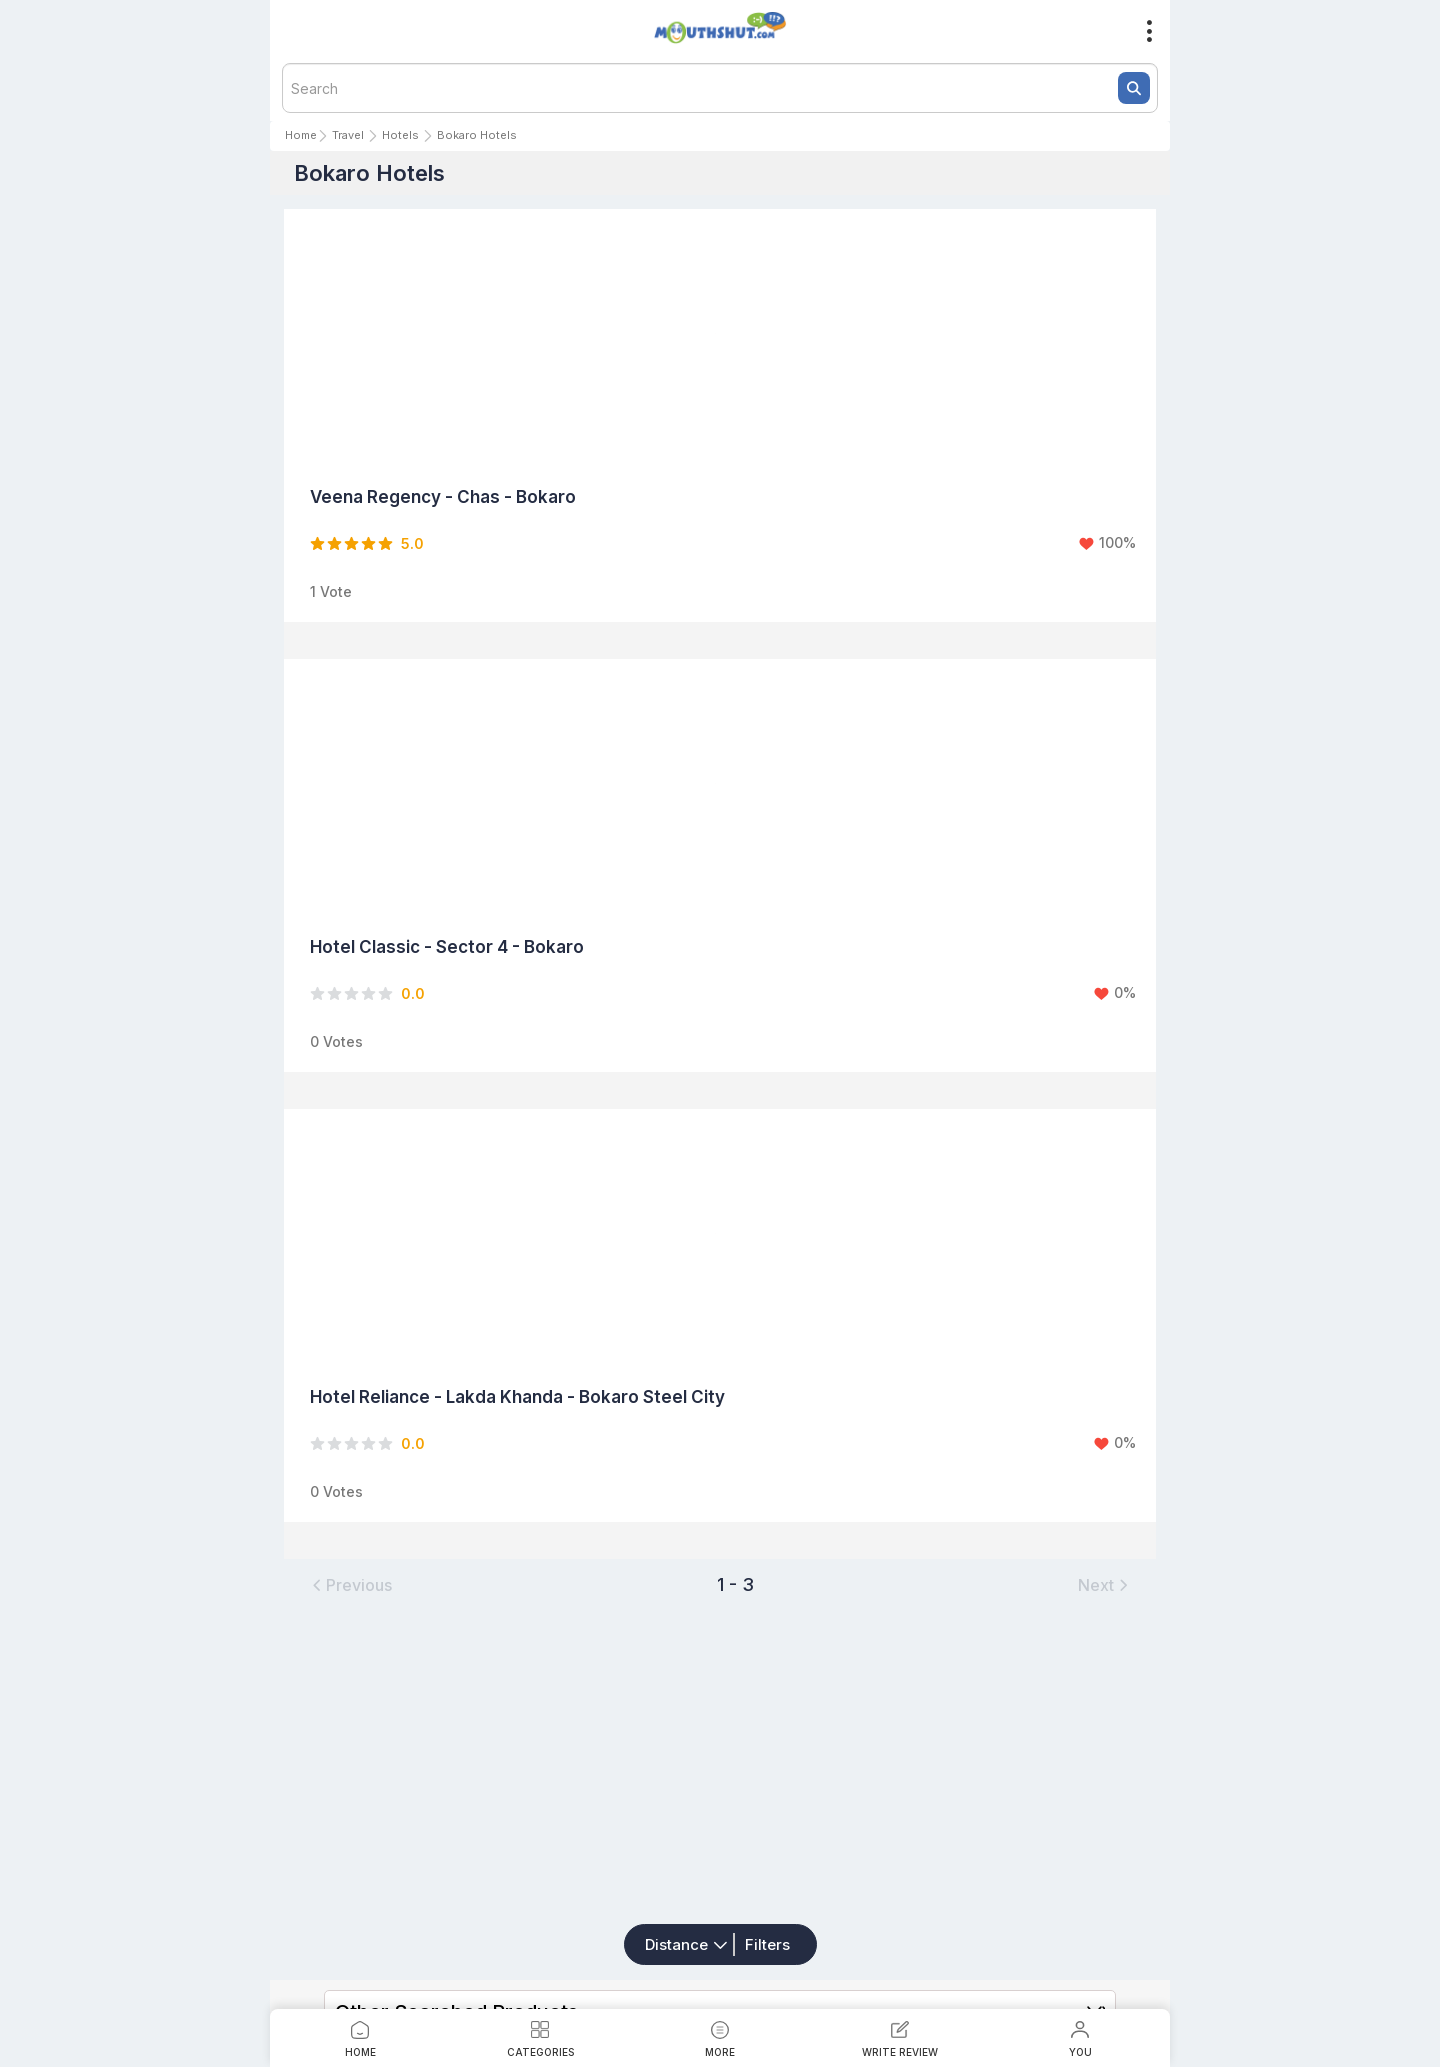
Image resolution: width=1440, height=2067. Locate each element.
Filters (767, 1944)
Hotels (400, 135)
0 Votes (336, 1041)
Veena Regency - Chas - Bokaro (443, 497)
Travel (348, 135)
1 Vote (331, 591)
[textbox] (720, 88)
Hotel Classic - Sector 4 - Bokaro (447, 947)
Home (301, 135)
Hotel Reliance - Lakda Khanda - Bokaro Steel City (517, 1397)
